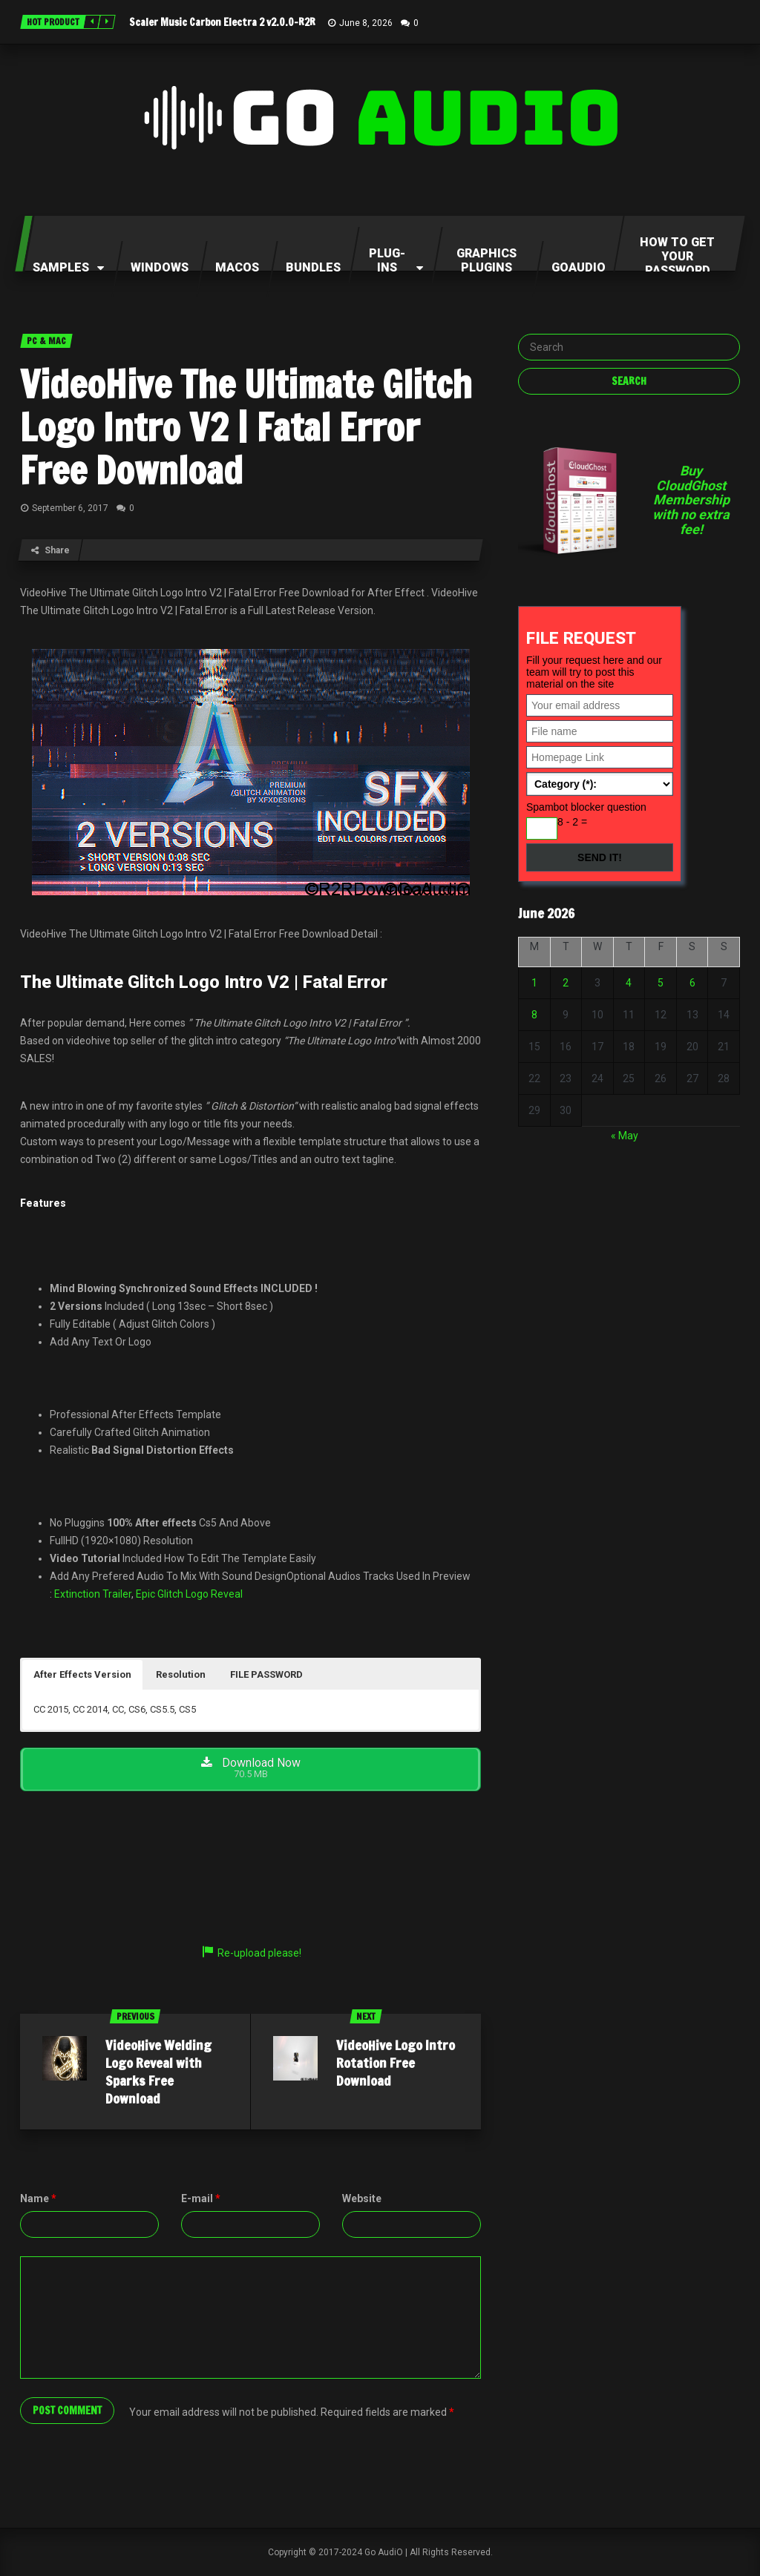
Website (361, 2198)
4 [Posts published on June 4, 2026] (629, 983)
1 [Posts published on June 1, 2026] (534, 983)
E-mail (200, 2198)
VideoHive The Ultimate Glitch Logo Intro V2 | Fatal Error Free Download (246, 427)
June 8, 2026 (366, 23)
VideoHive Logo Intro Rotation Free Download (395, 2062)
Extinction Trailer (92, 1594)
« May (624, 1136)
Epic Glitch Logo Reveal (189, 1594)
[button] (82, 1675)
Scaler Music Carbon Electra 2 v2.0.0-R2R (222, 22)
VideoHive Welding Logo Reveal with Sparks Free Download (158, 2071)
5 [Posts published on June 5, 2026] (661, 983)
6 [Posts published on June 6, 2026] (692, 983)
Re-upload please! (250, 1953)
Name (38, 2198)
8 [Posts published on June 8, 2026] (534, 1015)
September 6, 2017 (70, 508)
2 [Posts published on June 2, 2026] (566, 983)
